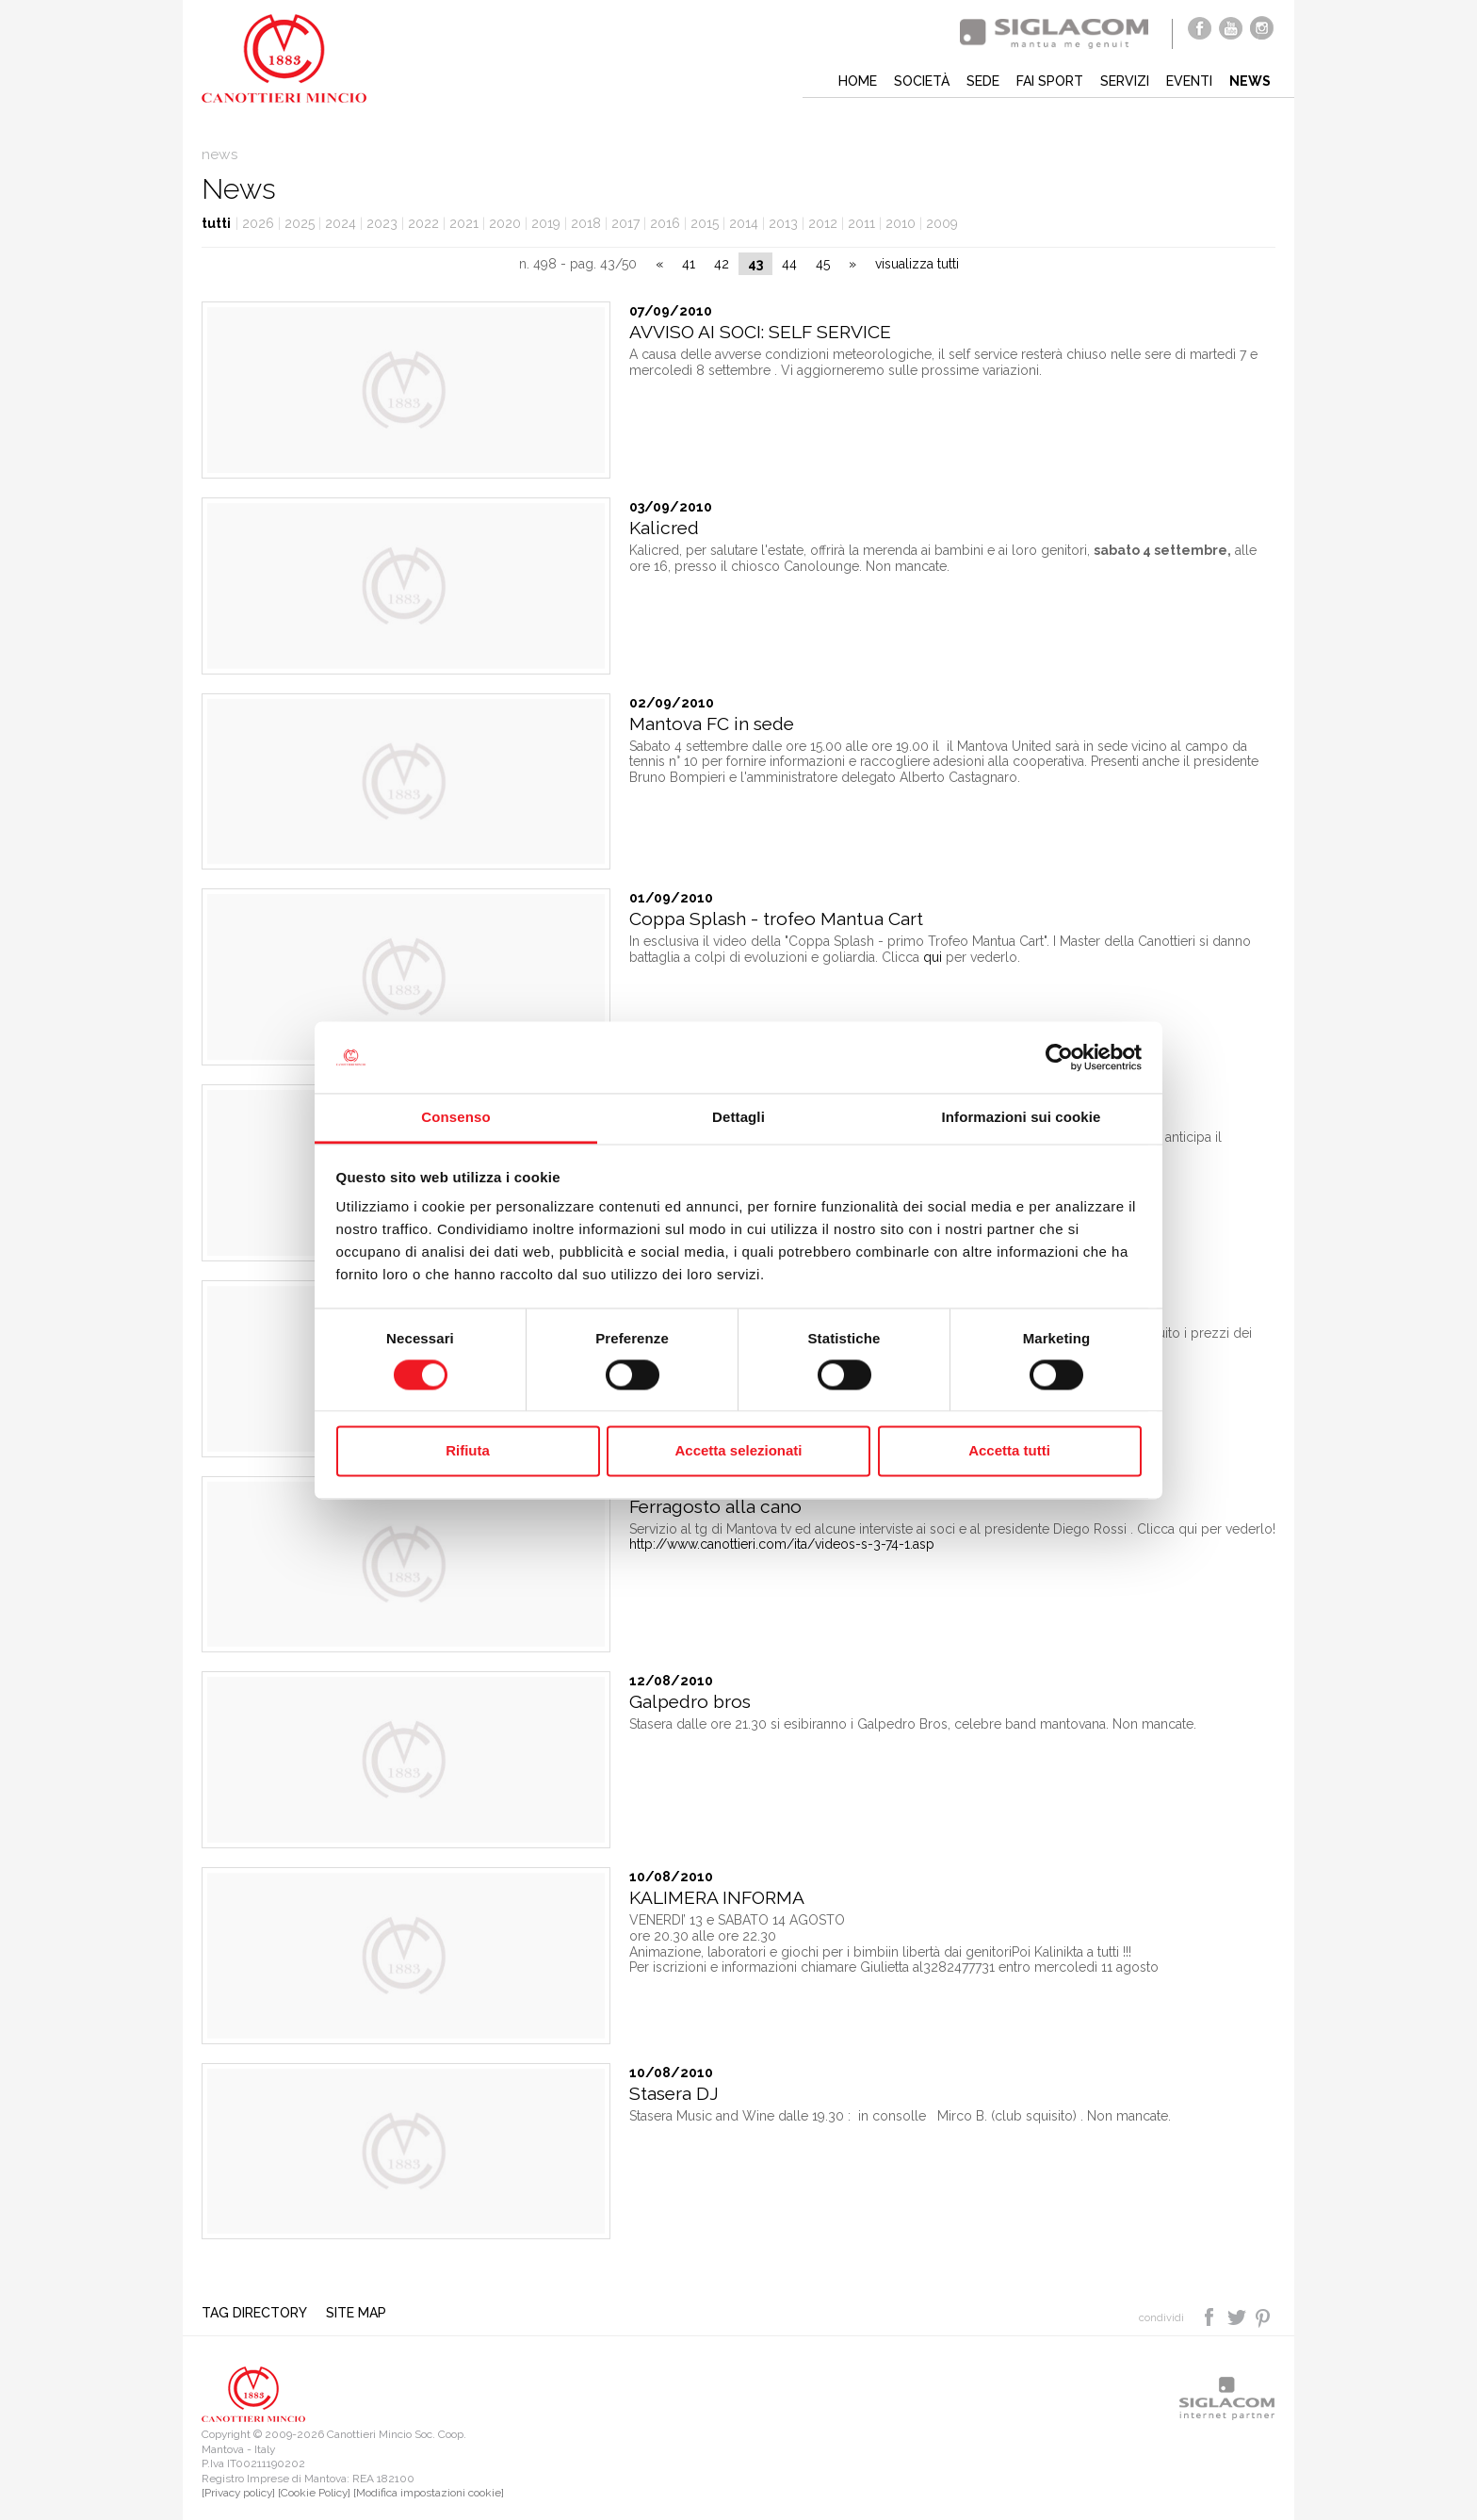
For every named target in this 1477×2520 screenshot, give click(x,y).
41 (688, 263)
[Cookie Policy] (314, 2492)
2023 (382, 223)
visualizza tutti (917, 263)
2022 (423, 223)
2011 (861, 223)
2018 (586, 223)
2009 (942, 223)
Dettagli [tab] (738, 1118)
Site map (356, 2312)
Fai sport (1049, 81)
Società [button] (922, 81)
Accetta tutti (1009, 1451)
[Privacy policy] (238, 2492)
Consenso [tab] (455, 1118)
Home (857, 81)
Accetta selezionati (738, 1451)
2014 (743, 223)
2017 (625, 223)
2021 (464, 223)
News (1250, 81)
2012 (822, 223)
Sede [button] (982, 81)
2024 (340, 223)
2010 (900, 223)
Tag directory (254, 2312)
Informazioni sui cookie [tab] (1021, 1118)
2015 (704, 223)
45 (823, 263)
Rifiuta (468, 1451)
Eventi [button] (1189, 81)
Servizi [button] (1124, 81)
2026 (258, 223)
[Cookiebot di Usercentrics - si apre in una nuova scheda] (1059, 1057)
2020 (505, 223)
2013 (783, 223)
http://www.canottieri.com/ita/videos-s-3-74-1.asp (781, 1544)
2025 (299, 223)
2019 (545, 223)
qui (932, 957)
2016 (665, 223)
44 (789, 263)
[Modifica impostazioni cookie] (428, 2492)
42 (721, 263)
